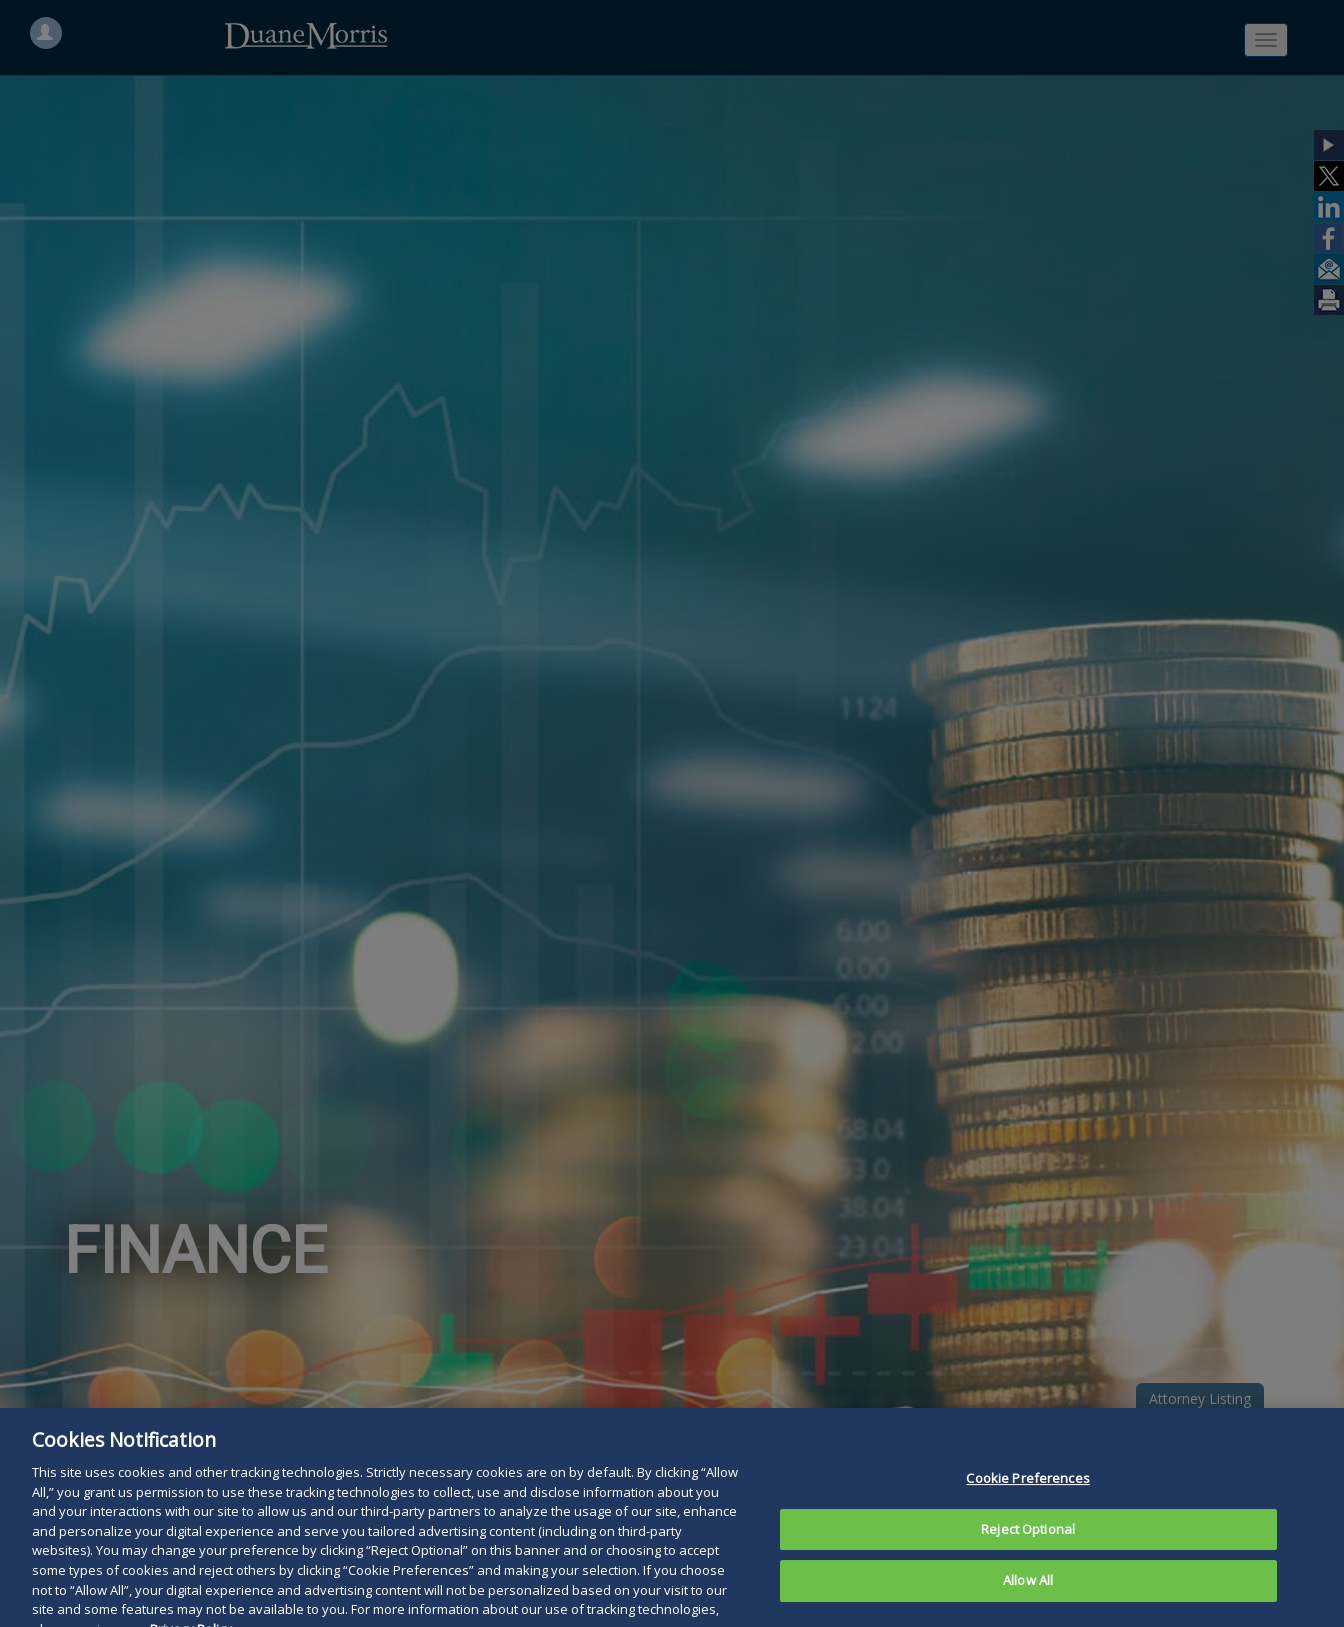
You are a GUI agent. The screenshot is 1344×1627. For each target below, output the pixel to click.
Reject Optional (1028, 1544)
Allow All (1028, 1596)
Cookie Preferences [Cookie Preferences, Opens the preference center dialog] (1027, 1493)
